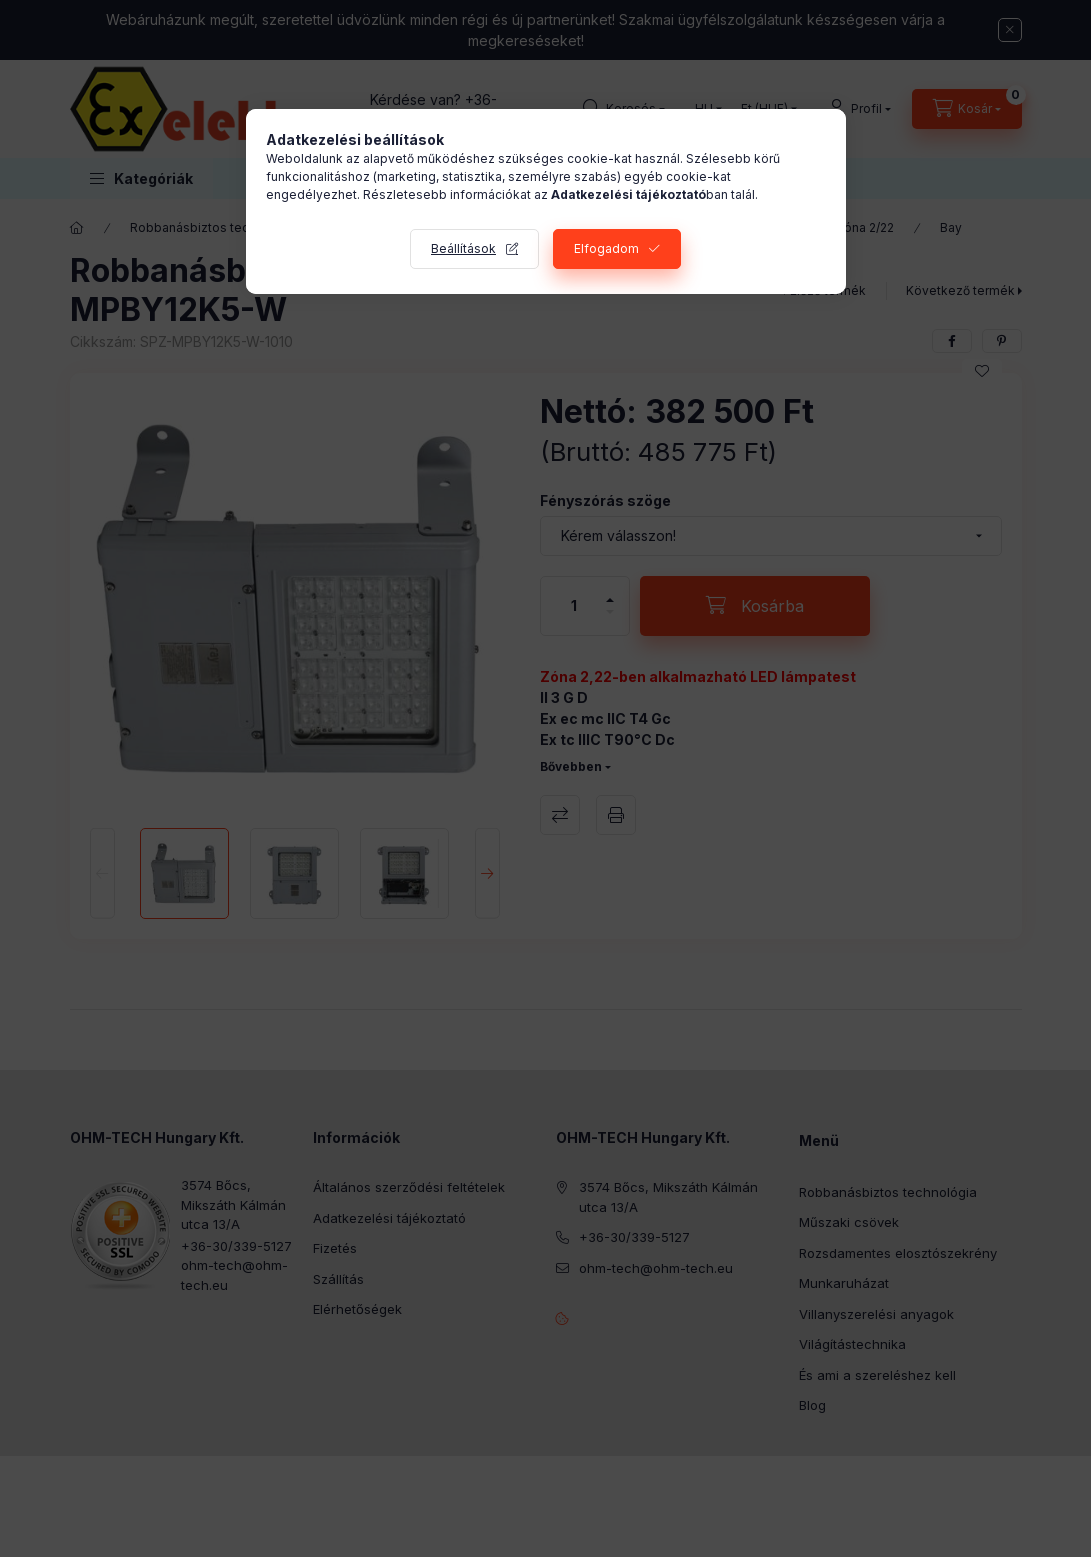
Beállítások (463, 248)
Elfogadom (606, 248)
